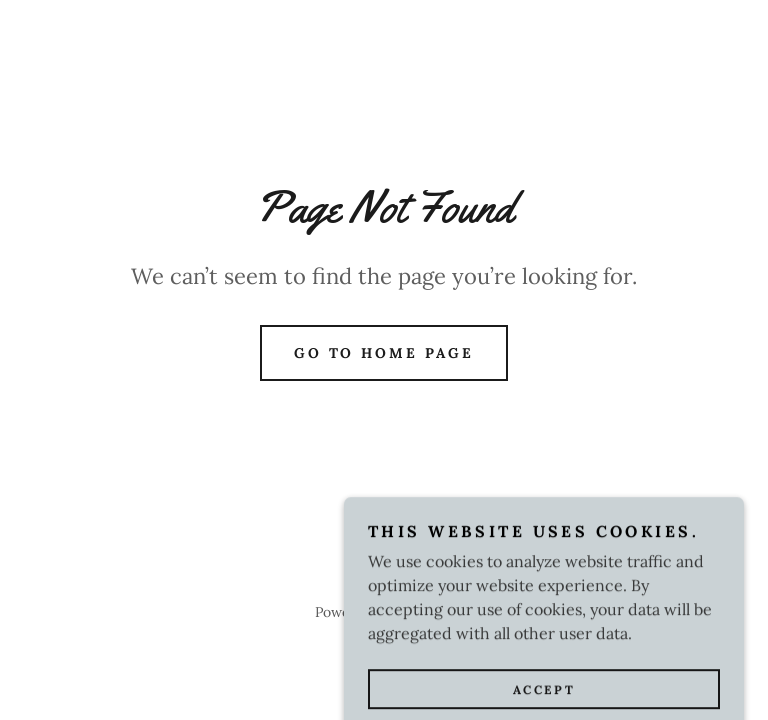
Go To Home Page (384, 353)
